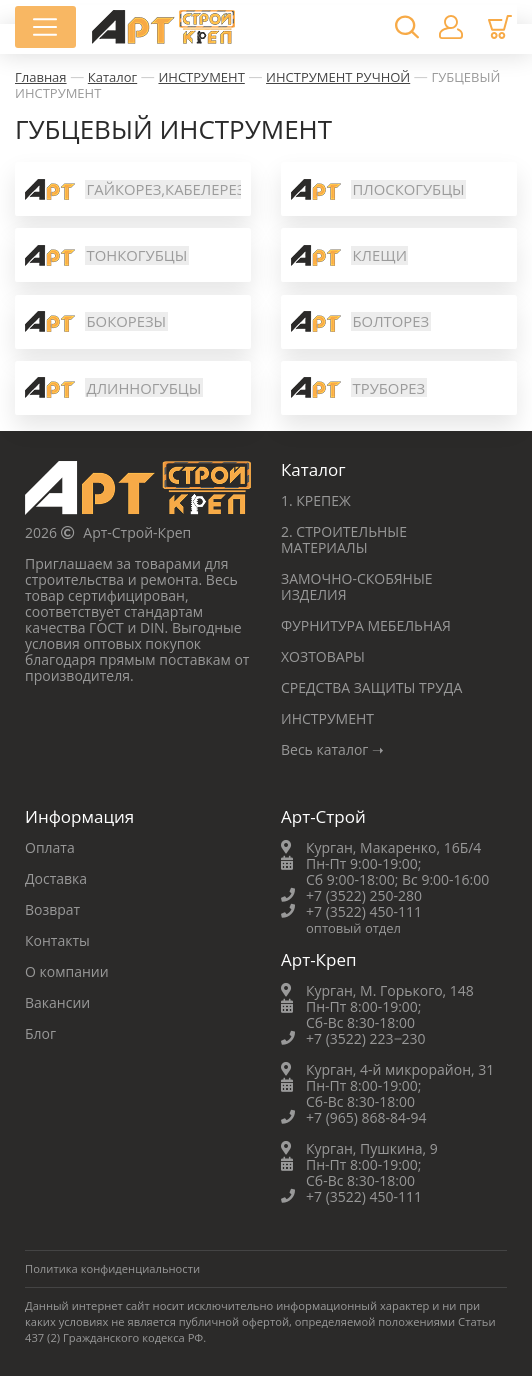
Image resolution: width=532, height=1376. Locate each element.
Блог (40, 1033)
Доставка (56, 878)
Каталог (112, 77)
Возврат (52, 909)
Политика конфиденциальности (112, 1268)
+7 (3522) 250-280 (364, 895)
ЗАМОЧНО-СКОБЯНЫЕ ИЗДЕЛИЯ (357, 586)
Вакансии (57, 1002)
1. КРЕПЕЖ (316, 500)
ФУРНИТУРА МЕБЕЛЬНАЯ (366, 625)
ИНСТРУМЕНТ (201, 77)
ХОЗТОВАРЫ (323, 656)
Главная (41, 77)
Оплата (50, 847)
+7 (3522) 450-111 (364, 911)
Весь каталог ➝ (332, 749)
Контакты (57, 940)
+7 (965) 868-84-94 (366, 1117)
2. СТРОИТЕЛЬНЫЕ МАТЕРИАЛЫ (344, 539)
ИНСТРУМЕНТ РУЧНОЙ (338, 77)
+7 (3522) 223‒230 (366, 1038)
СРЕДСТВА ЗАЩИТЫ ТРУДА (371, 687)
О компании (67, 971)
